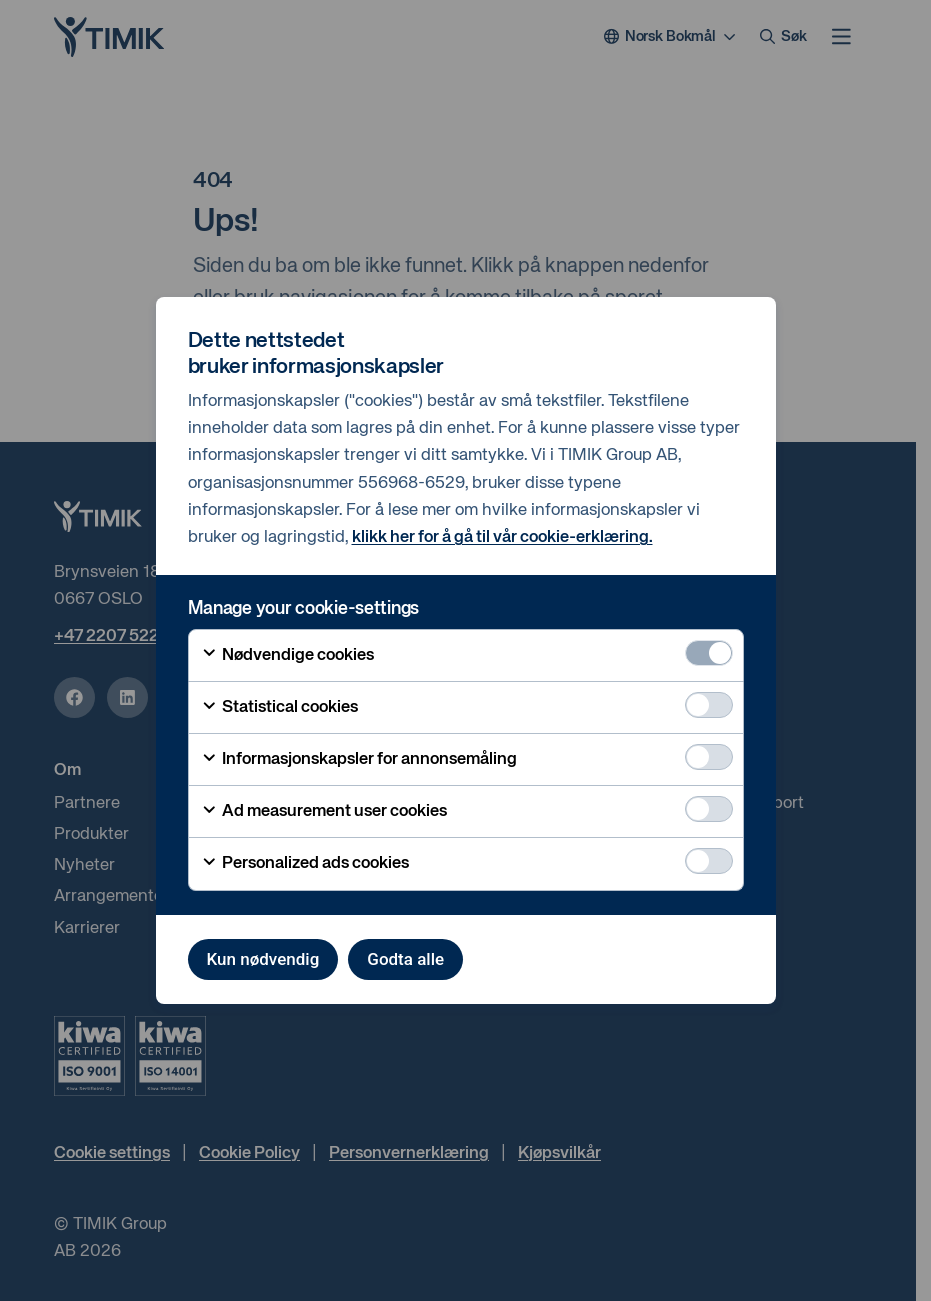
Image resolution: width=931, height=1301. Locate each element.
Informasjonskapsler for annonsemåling (359, 760)
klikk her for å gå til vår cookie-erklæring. (502, 537)
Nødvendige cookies (287, 655)
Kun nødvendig (263, 959)
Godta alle (405, 959)
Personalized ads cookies (305, 864)
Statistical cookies (279, 708)
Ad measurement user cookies (324, 812)
